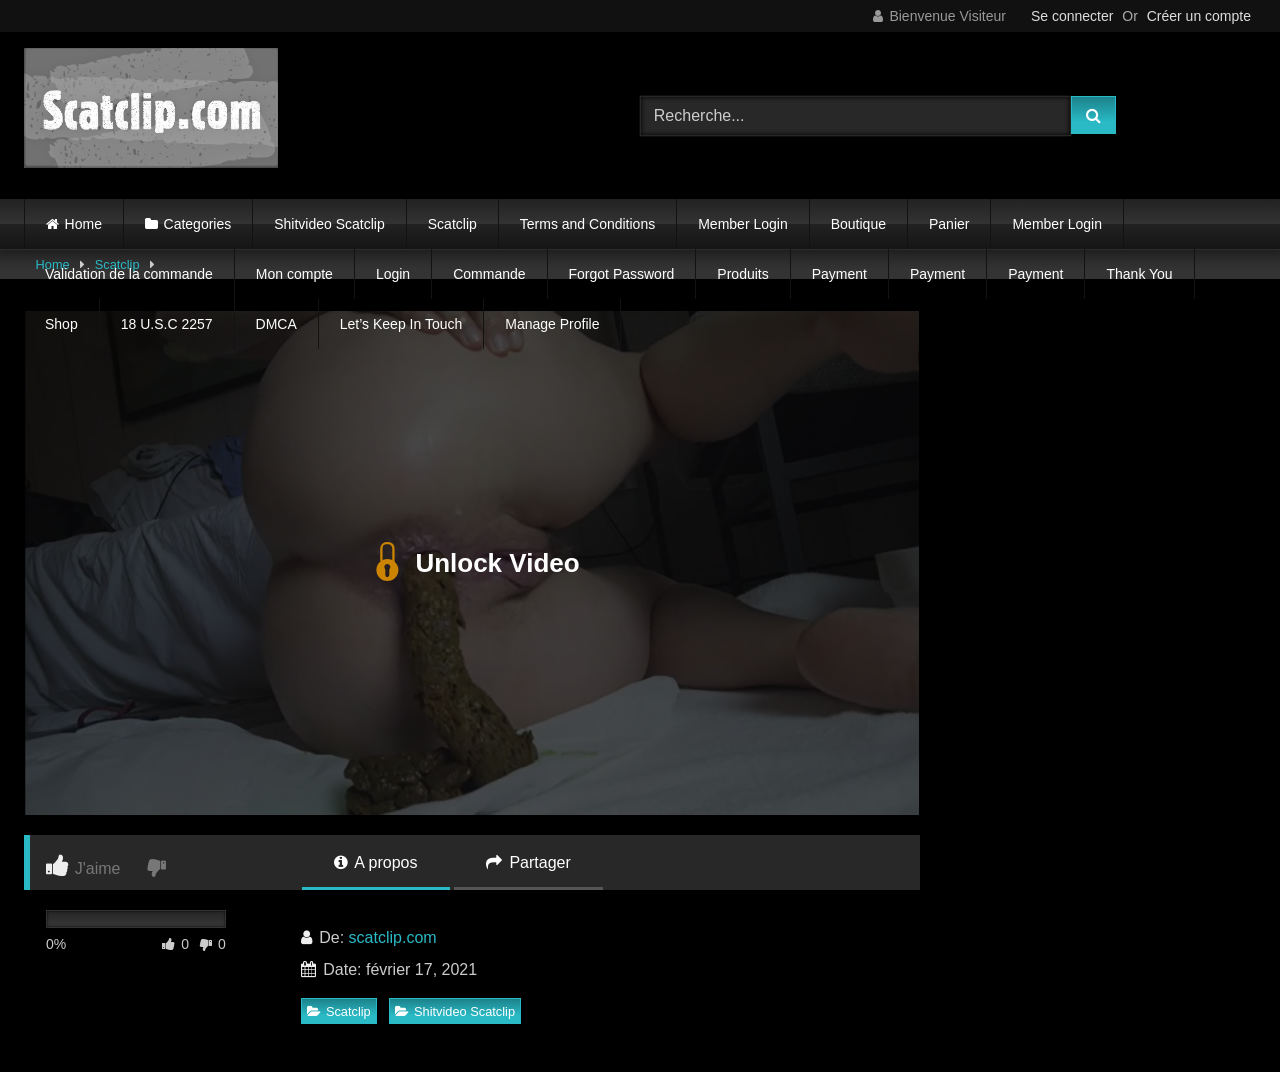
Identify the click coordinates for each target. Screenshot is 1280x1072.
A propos (376, 862)
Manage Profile (552, 324)
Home (83, 224)
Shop (61, 324)
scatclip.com (393, 937)
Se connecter (1072, 16)
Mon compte (294, 274)
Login (393, 274)
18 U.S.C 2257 (167, 324)
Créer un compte (1199, 16)
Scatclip (452, 224)
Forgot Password (622, 274)
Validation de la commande (129, 274)
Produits (742, 274)
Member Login (743, 224)
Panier (949, 224)
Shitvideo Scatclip (329, 224)
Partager (528, 862)
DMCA (276, 324)
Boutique (858, 224)
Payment (839, 274)
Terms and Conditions (587, 224)
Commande (489, 274)
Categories (198, 224)
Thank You (1139, 274)
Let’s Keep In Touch (401, 324)
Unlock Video (471, 563)
